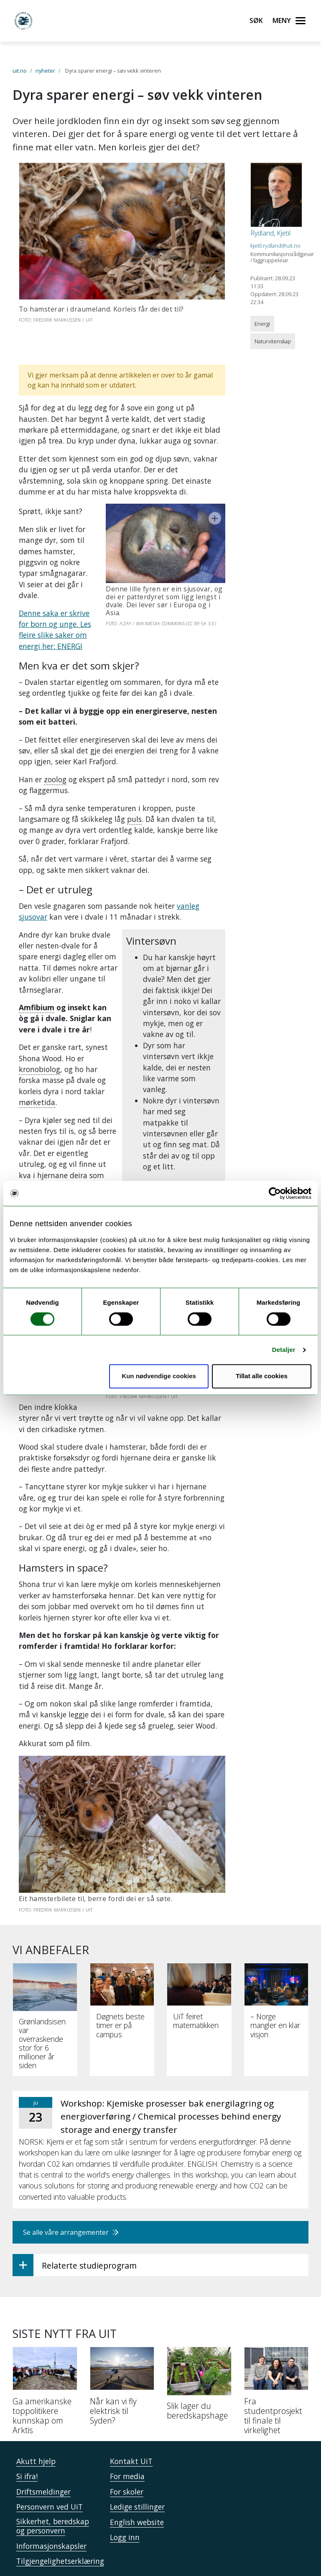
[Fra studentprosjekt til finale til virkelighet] (276, 2350)
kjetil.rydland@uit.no (275, 245)
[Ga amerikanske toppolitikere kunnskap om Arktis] (45, 2350)
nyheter (45, 70)
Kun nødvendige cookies (159, 1376)
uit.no (20, 70)
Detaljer (284, 1349)
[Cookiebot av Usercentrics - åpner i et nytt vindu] (274, 1193)
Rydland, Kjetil (270, 233)
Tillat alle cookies (262, 1376)
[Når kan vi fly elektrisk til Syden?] (122, 2345)
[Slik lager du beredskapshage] (199, 2343)
